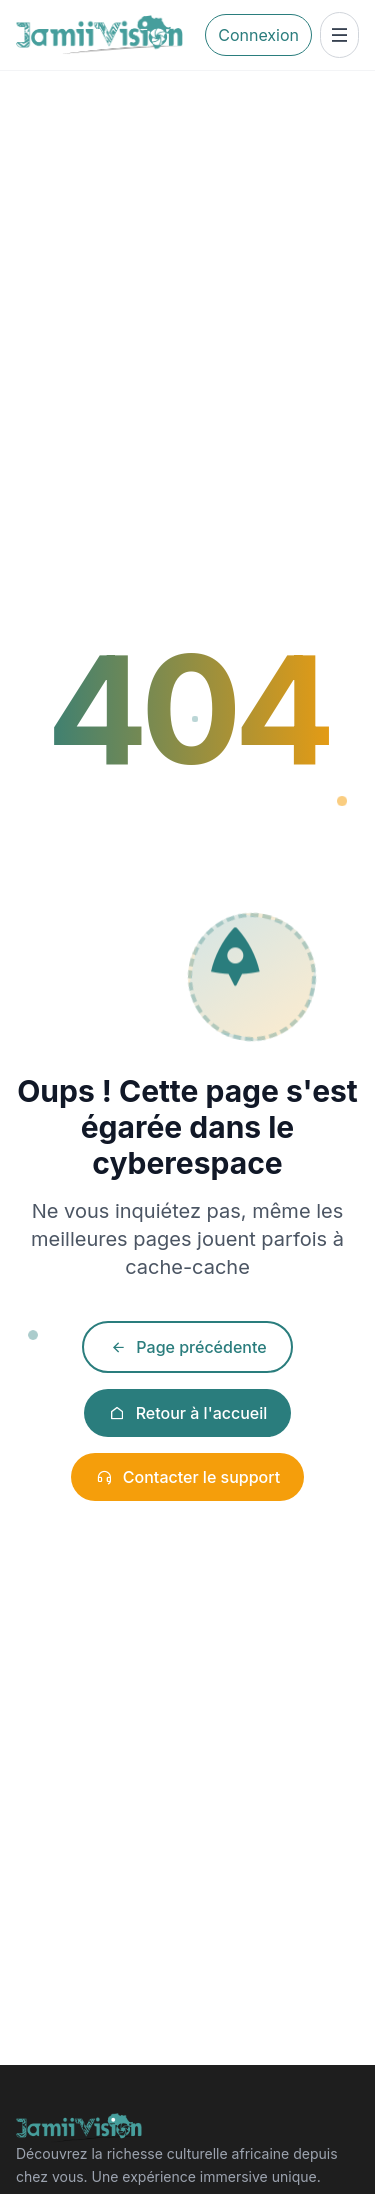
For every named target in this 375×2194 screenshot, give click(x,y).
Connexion (258, 35)
